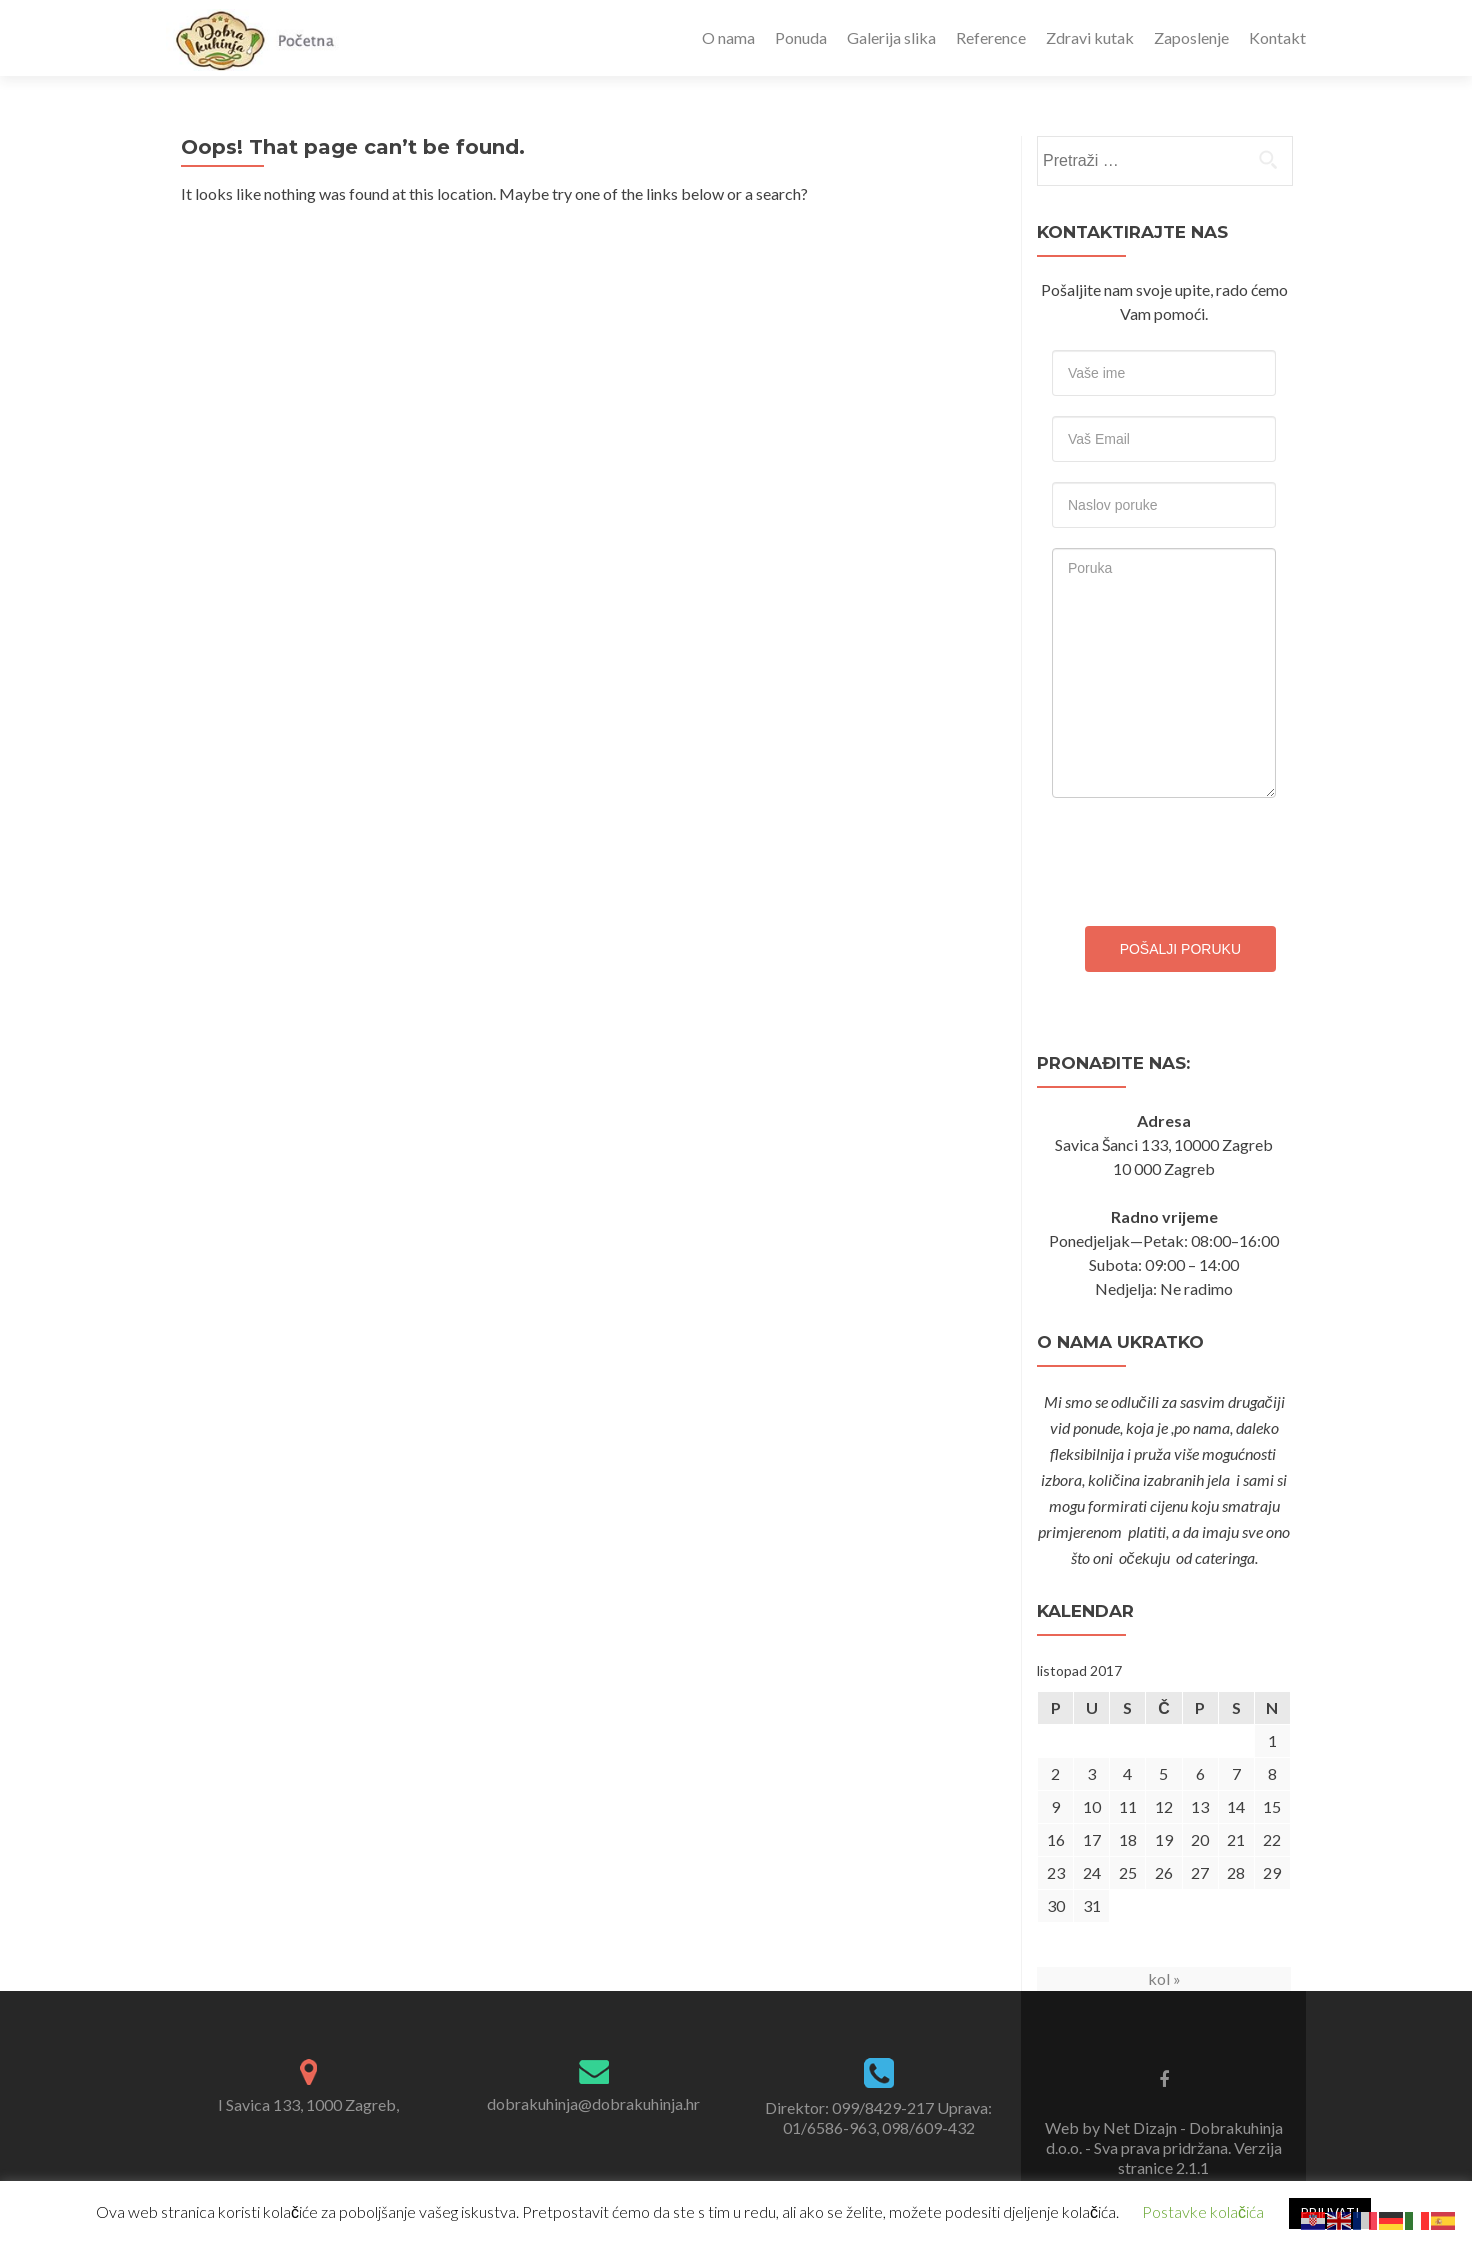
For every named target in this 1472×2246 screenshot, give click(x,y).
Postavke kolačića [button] (1203, 2211)
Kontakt (1277, 37)
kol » (1164, 1978)
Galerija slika (891, 37)
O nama (728, 37)
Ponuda (801, 37)
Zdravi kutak (1090, 37)
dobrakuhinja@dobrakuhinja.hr (593, 2103)
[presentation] (1204, 857)
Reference (991, 37)
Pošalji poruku (1180, 949)
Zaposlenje (1191, 37)
